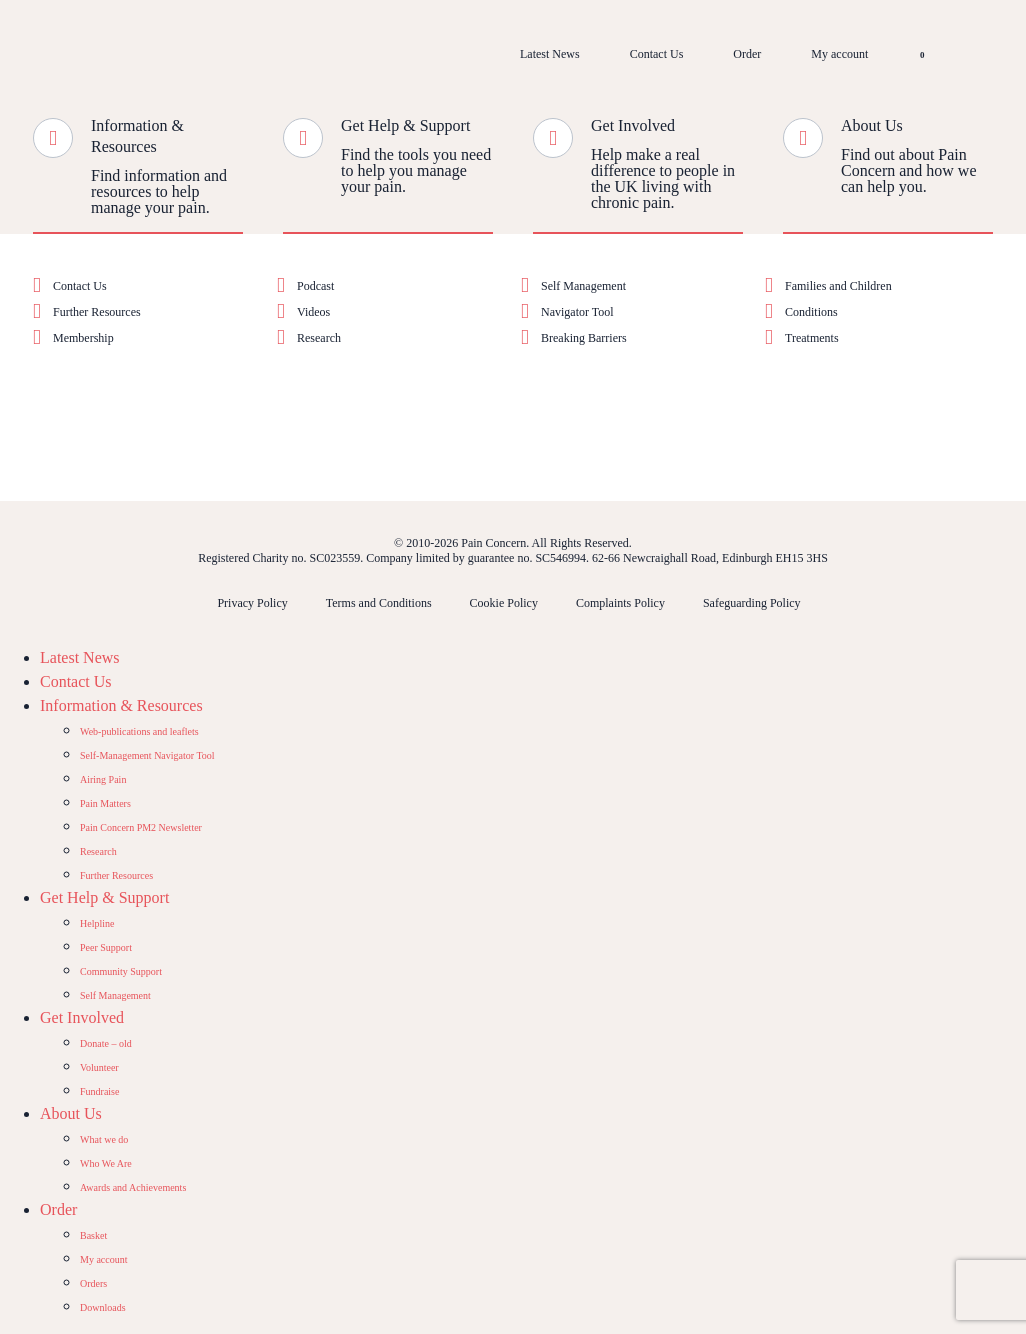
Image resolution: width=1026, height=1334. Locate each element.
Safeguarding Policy (752, 603)
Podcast (315, 286)
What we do (104, 1139)
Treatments (812, 338)
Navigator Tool (577, 312)
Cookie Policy (504, 603)
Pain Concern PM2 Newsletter (141, 827)
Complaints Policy (620, 603)
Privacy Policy (252, 603)
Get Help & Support (405, 125)
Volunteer (99, 1067)
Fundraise (99, 1091)
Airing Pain (103, 779)
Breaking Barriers (584, 338)
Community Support (121, 971)
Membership (83, 338)
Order (747, 54)
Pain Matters (105, 803)
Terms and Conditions (379, 603)
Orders (93, 1283)
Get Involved (633, 125)
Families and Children (838, 286)
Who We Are (106, 1163)
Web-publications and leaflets (139, 731)
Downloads (103, 1307)
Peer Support (106, 947)
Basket (93, 1235)
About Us (872, 125)
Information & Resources (121, 705)
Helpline (97, 923)
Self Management (583, 286)
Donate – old (106, 1043)
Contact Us (657, 54)
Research (319, 338)
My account (839, 54)
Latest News (550, 54)
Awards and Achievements (133, 1187)
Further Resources (97, 312)
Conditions (811, 312)
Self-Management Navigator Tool (147, 755)
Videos (313, 312)
